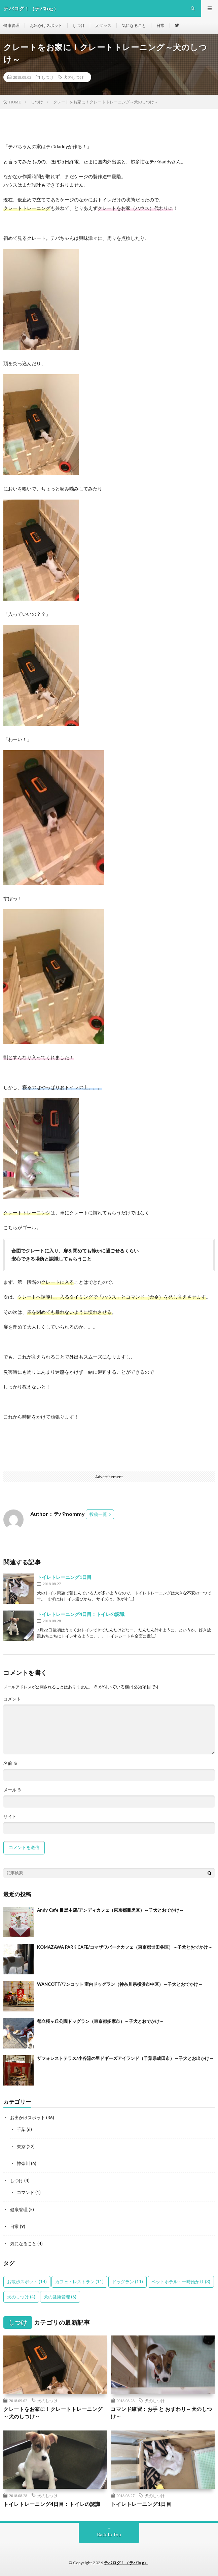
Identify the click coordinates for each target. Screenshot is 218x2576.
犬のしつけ (74, 77)
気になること (134, 25)
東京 (21, 2146)
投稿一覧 (98, 1514)
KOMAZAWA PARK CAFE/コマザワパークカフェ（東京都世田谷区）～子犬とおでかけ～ (124, 1947)
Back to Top (109, 2534)
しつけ (79, 25)
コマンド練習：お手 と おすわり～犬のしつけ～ (161, 2413)
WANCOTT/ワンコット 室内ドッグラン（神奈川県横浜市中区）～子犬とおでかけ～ (120, 1984)
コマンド (25, 2192)
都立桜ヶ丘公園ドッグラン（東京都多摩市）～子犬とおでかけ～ (100, 2021)
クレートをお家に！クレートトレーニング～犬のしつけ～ (53, 2413)
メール (12, 1790)
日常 (160, 25)
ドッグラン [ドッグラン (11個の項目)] (127, 2281)
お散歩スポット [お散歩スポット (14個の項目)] (27, 2281)
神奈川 (23, 2163)
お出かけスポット (46, 25)
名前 (10, 1763)
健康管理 (11, 25)
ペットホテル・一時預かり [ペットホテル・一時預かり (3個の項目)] (180, 2281)
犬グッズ (103, 25)
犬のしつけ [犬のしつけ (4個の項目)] (21, 2296)
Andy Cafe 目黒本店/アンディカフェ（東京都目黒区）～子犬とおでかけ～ (110, 1910)
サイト (9, 1816)
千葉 (21, 2129)
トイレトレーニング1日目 (64, 1577)
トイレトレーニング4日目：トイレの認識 (80, 1614)
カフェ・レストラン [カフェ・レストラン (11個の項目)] (79, 2281)
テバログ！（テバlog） (126, 2562)
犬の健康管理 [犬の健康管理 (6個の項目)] (60, 2296)
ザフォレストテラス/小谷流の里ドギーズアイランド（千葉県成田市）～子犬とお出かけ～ (125, 2058)
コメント (12, 1699)
